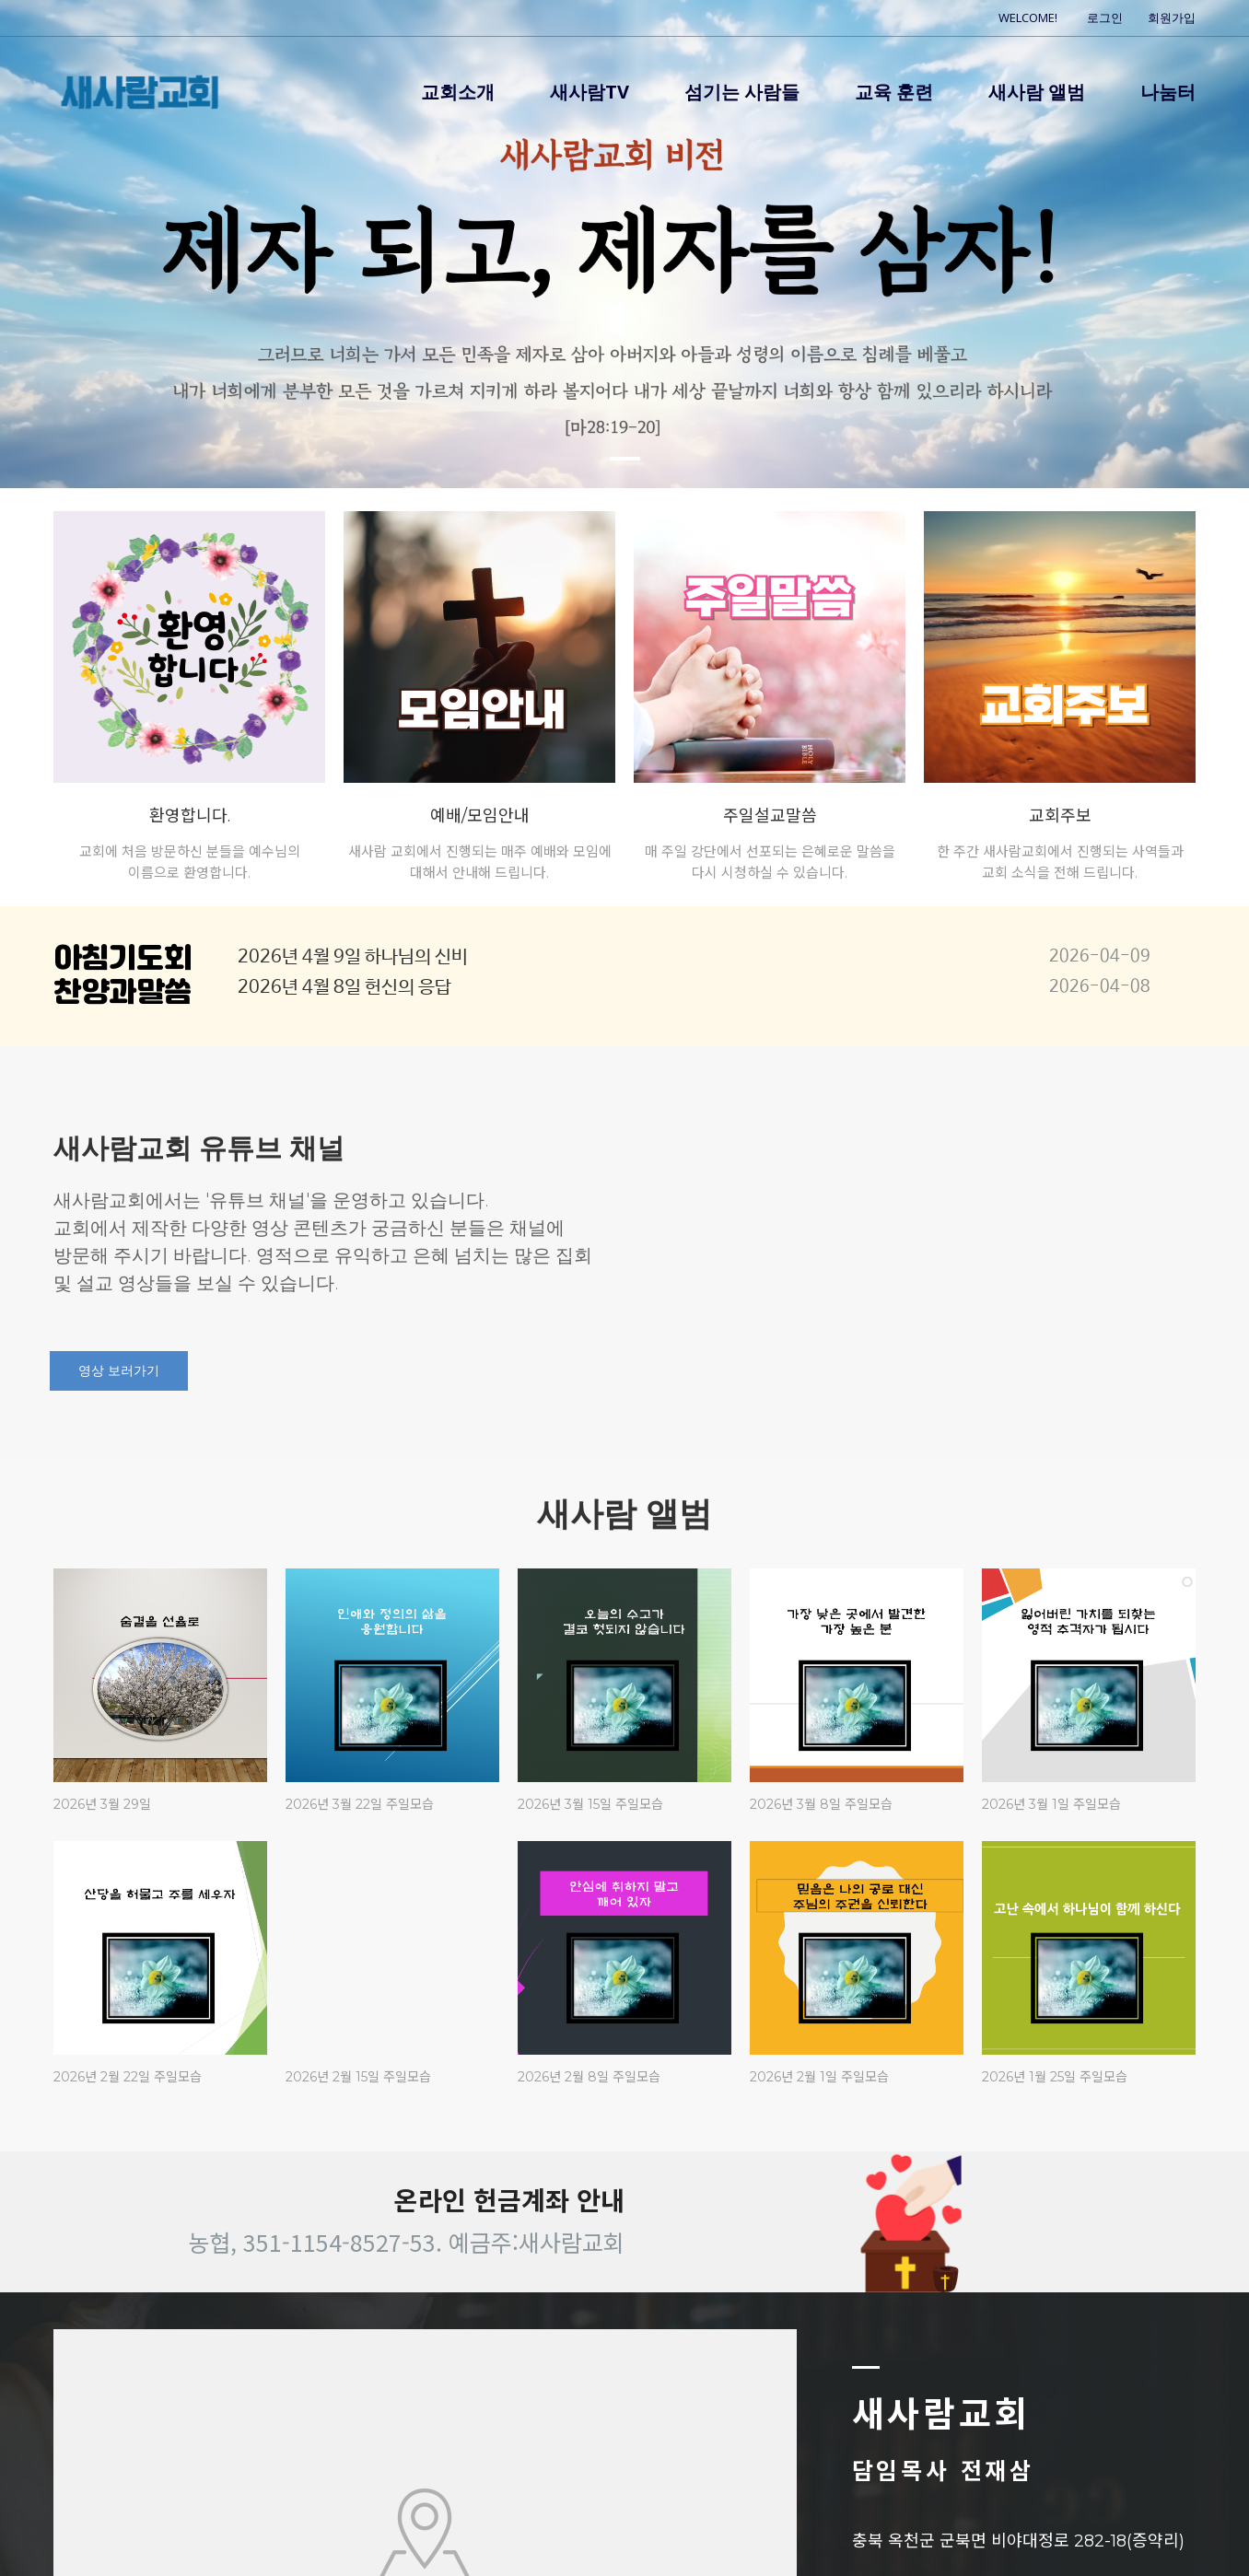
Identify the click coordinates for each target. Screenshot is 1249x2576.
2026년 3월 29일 (102, 1804)
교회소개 (458, 91)
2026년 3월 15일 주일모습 (590, 1804)
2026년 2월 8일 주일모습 (589, 2077)
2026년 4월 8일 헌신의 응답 (344, 987)
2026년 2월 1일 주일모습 (819, 2077)
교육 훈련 (894, 91)
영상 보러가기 (118, 1371)
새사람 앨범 (1036, 91)
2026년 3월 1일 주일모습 (1051, 1804)
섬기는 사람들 (742, 91)
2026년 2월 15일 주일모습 (358, 2077)
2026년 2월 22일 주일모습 (127, 2077)
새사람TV (589, 91)
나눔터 (1168, 91)
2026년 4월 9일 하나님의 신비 (353, 957)
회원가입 (1172, 17)
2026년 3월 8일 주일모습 (821, 1804)
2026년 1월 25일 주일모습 (1054, 2077)
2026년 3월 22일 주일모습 (360, 1804)
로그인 (1105, 17)
